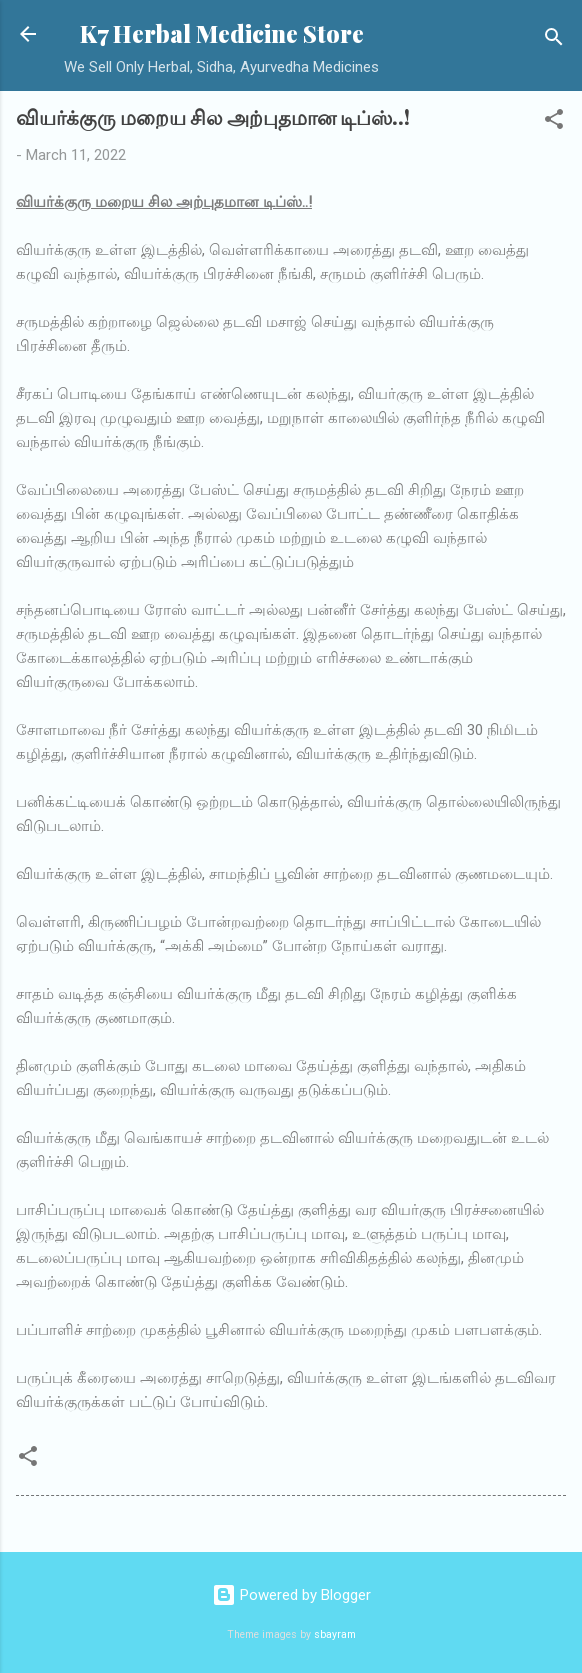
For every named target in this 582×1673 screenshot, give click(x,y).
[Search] (554, 40)
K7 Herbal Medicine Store (222, 33)
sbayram (335, 1634)
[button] (554, 122)
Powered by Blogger (291, 1595)
